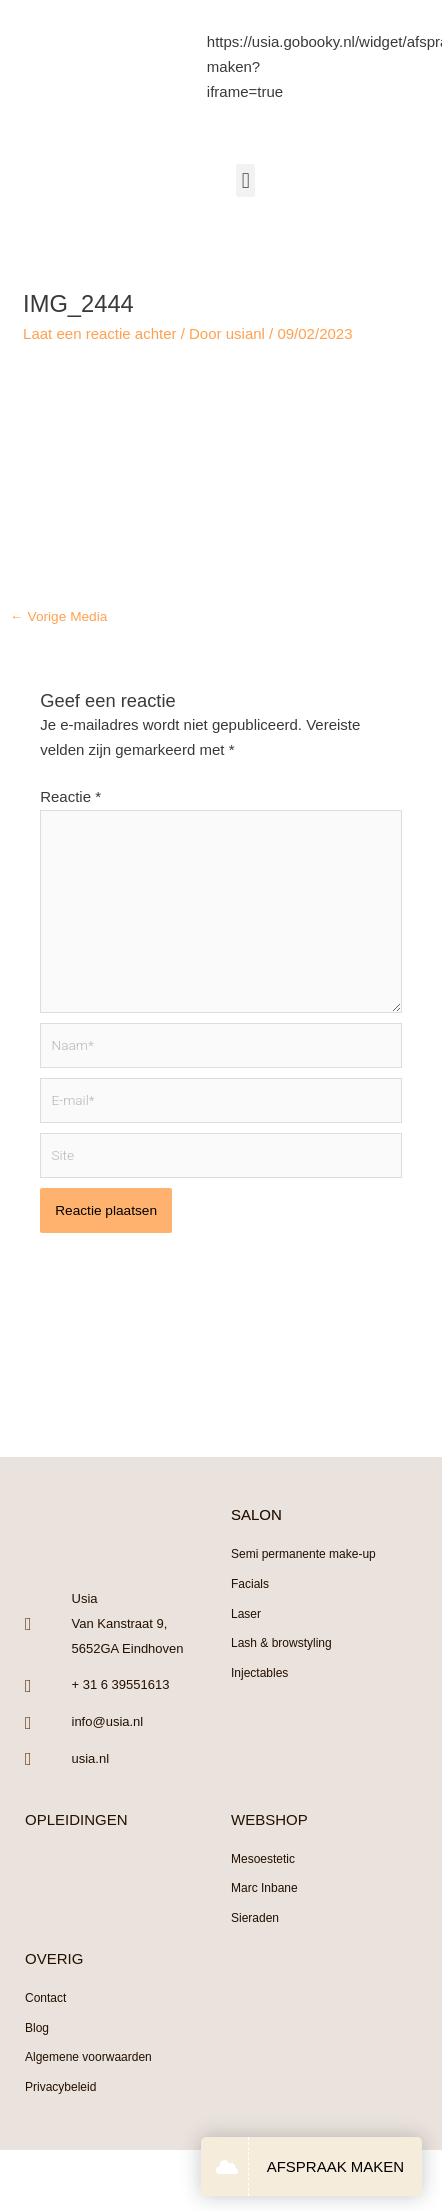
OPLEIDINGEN (76, 1819)
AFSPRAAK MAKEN (336, 2166)
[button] (245, 180)
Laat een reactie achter (99, 333)
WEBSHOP (269, 1819)
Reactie (70, 796)
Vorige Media (58, 616)
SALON (256, 1514)
